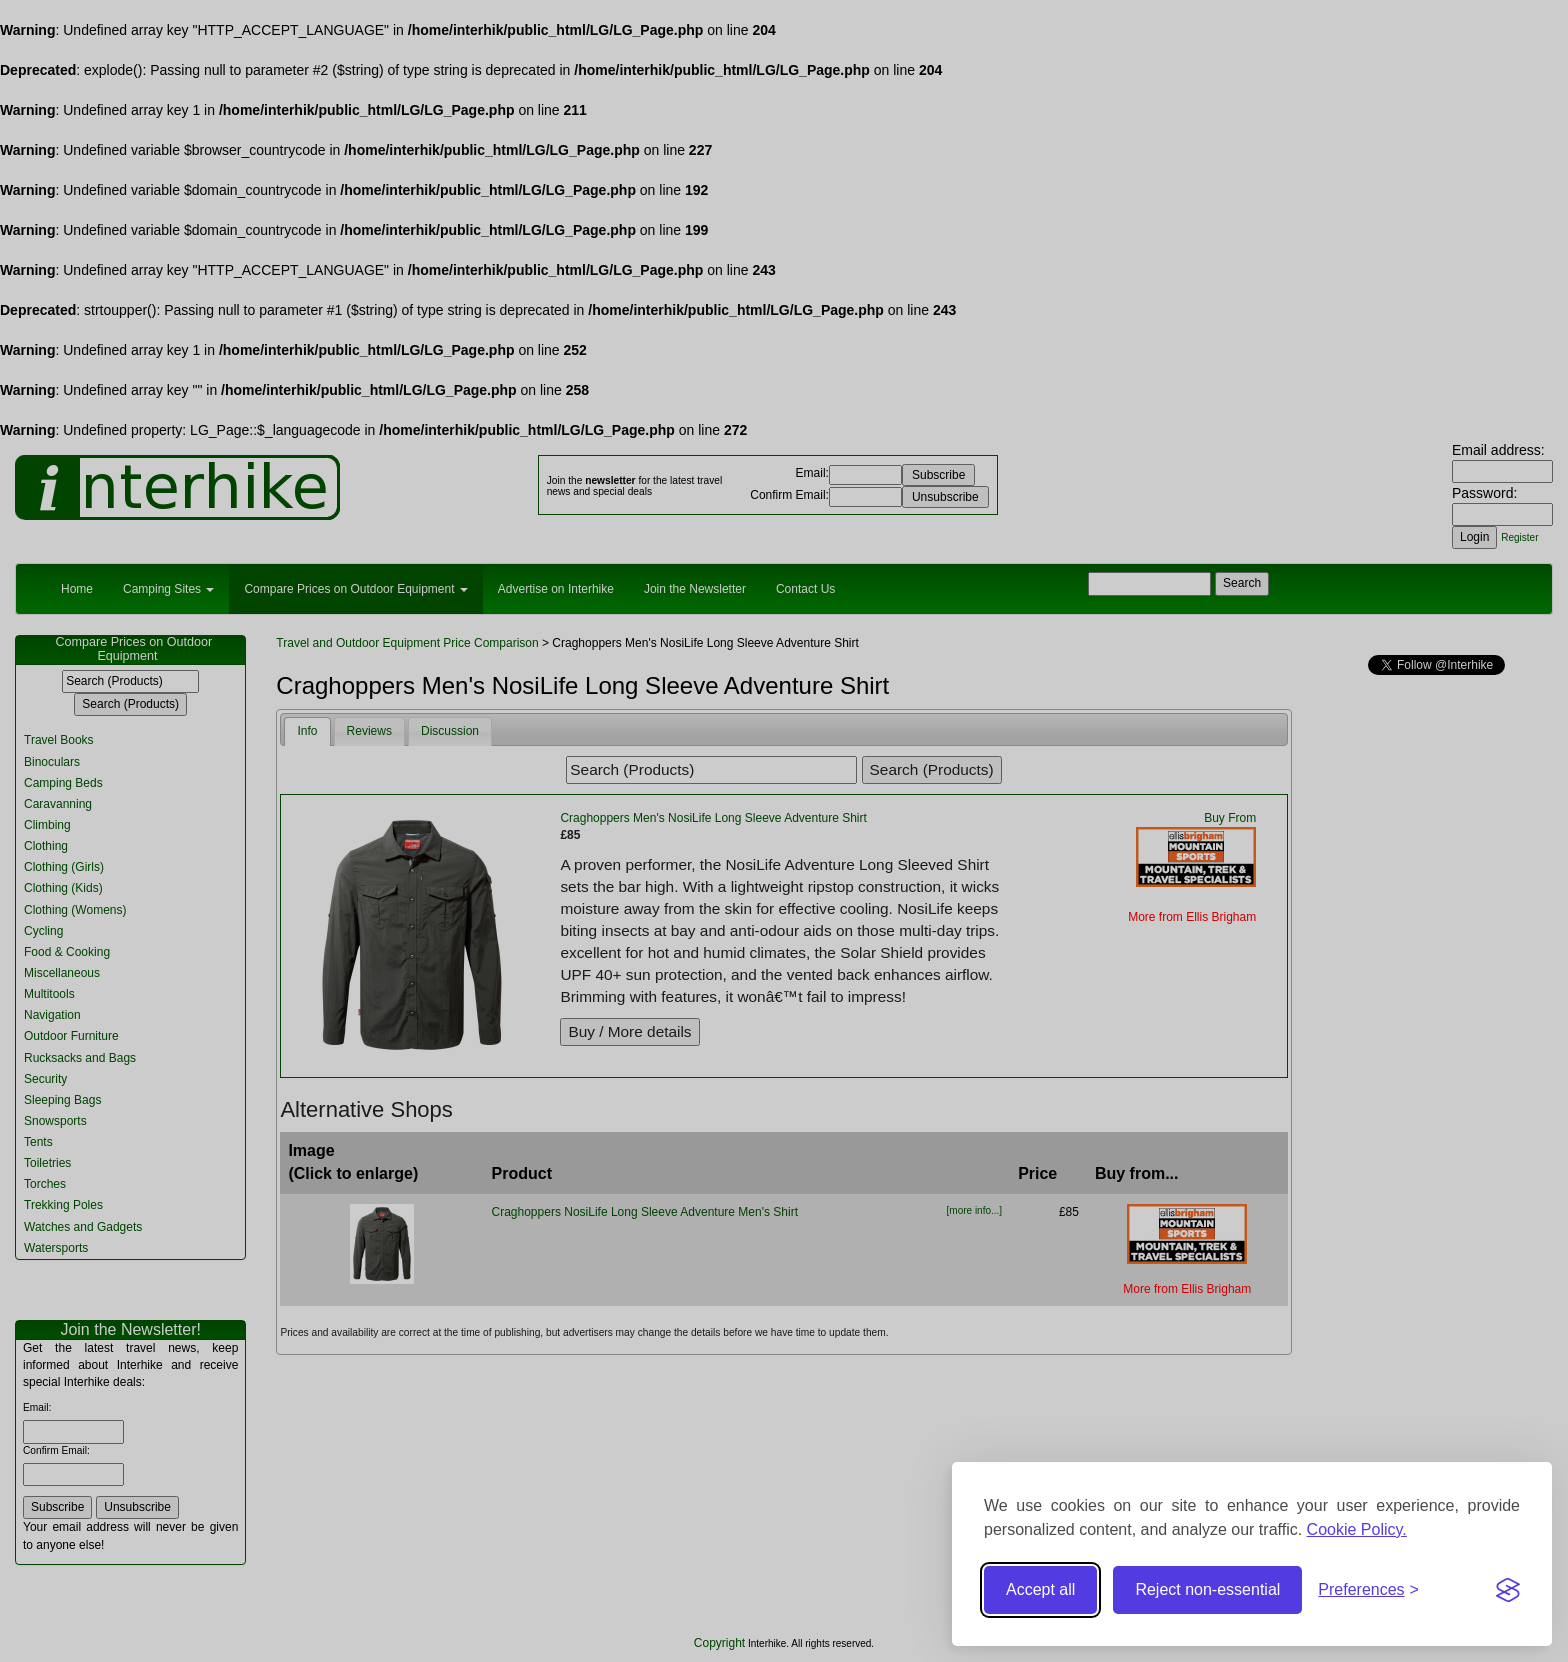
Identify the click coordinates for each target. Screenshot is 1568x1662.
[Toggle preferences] (1368, 1590)
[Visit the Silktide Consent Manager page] (1508, 1590)
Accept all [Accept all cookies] (1040, 1589)
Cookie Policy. (1357, 1529)
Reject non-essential (1207, 1589)
